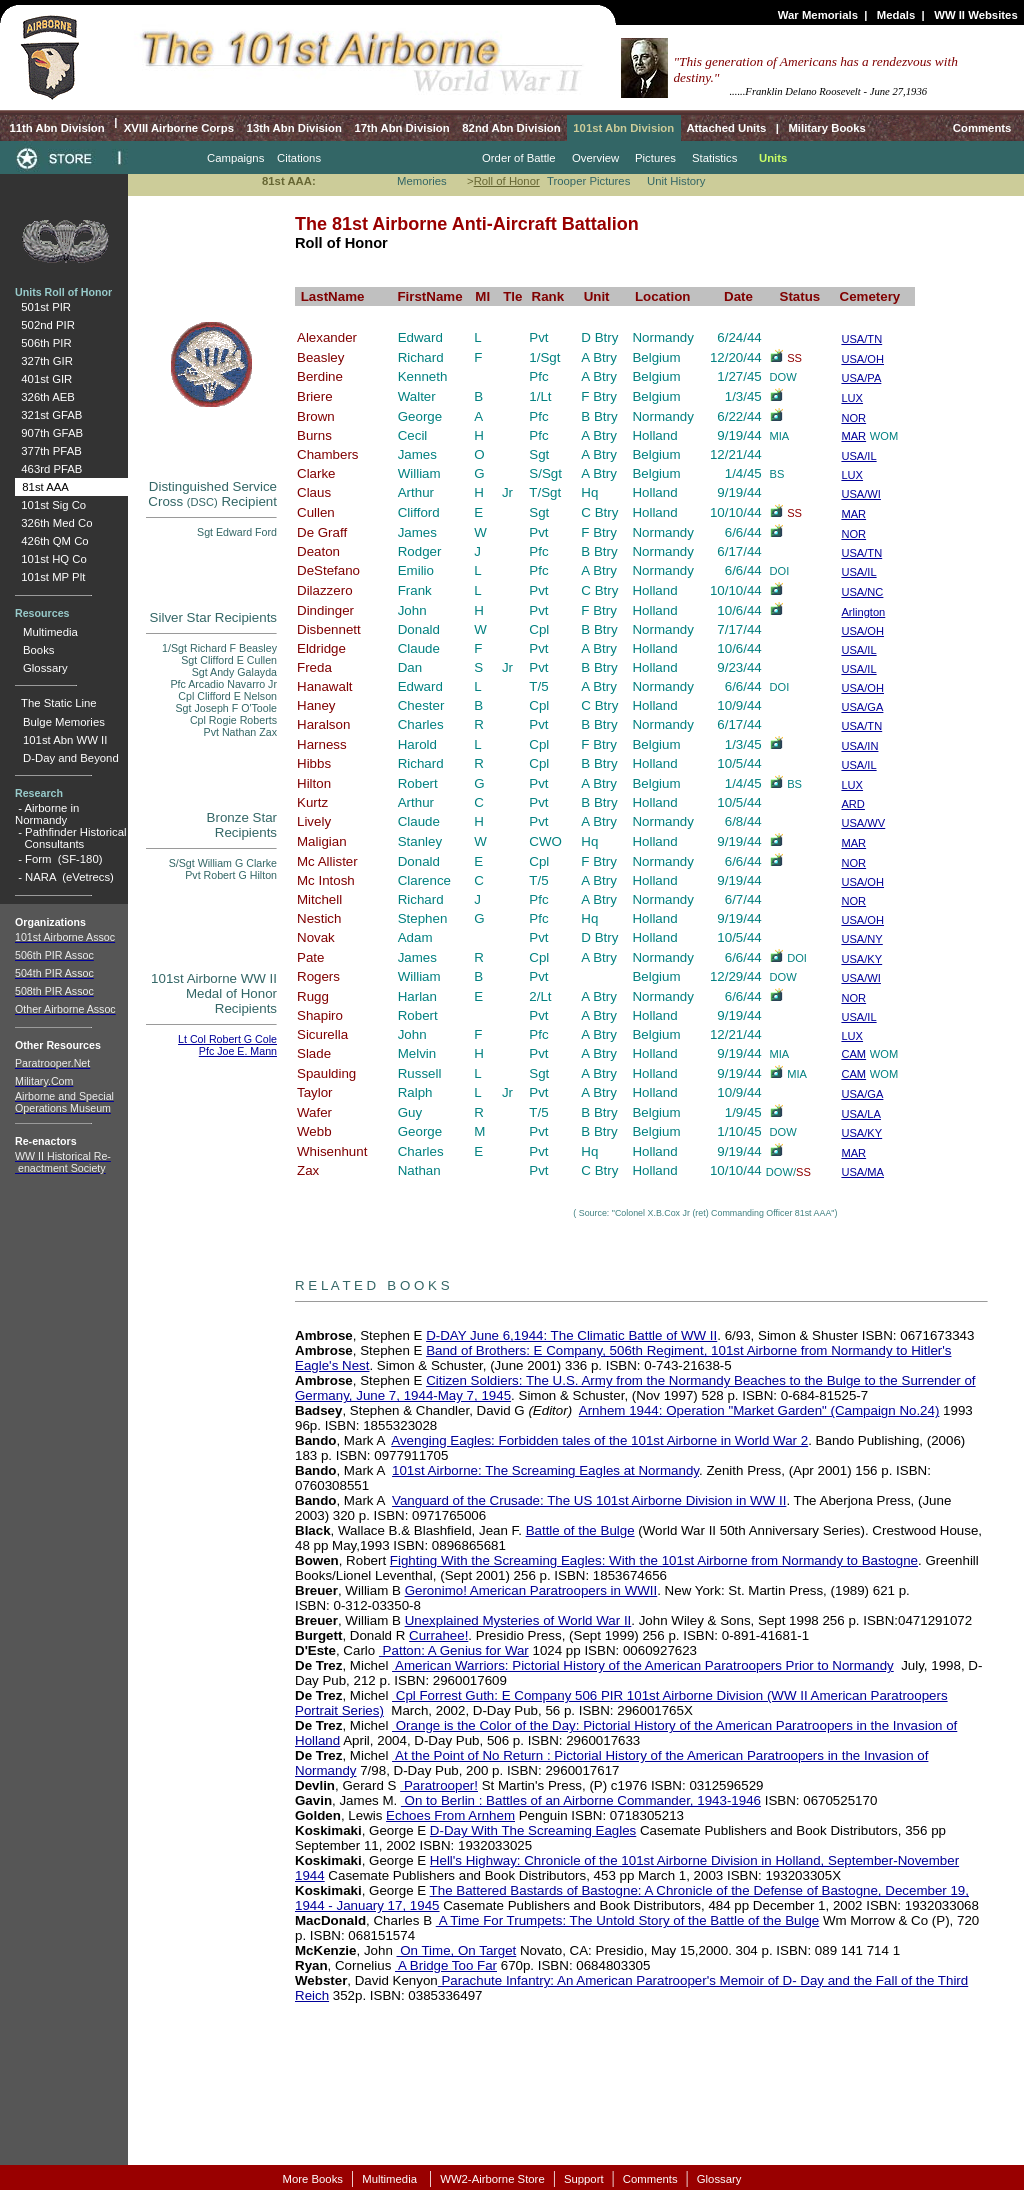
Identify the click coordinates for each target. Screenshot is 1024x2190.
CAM (853, 1054)
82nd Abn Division (511, 128)
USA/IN (859, 746)
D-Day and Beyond (71, 758)
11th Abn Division (55, 128)
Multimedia (50, 632)
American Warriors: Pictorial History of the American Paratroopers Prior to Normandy (643, 1665)
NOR (853, 534)
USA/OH (862, 631)
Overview (595, 158)
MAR (853, 514)
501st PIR (43, 307)
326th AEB (45, 397)
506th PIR (43, 343)
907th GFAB (49, 433)
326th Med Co (53, 523)
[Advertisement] (567, 2084)
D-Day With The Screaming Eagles (533, 1830)
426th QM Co (52, 541)
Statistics (714, 158)
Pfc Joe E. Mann (238, 1051)
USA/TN (861, 553)
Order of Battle (519, 158)
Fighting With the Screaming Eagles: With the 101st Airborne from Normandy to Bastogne (654, 1560)
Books (38, 650)
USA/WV (863, 823)
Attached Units (726, 128)
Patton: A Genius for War (454, 1650)
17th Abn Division (401, 128)
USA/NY (861, 939)
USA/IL (858, 456)
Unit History (676, 181)
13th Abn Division (294, 128)
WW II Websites (976, 15)
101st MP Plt (50, 577)
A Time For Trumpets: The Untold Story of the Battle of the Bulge (628, 1920)
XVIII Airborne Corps (179, 128)
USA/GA (862, 707)
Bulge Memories (64, 722)
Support (584, 2179)
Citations (299, 158)
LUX (852, 475)
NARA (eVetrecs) (69, 877)
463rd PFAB (48, 469)
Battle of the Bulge (580, 1530)
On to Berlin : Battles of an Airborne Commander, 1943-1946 (581, 1800)
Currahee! (438, 1635)
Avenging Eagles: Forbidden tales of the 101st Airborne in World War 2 (599, 1440)
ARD (852, 804)
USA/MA (862, 1172)
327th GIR (44, 361)
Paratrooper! (439, 1785)
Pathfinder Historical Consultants (70, 838)
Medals (896, 15)
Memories (422, 181)
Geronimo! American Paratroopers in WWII (531, 1590)
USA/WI (861, 494)
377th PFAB (48, 451)
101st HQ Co (51, 559)
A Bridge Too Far (446, 1965)
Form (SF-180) (63, 859)
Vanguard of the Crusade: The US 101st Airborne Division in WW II (589, 1500)
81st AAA (42, 487)
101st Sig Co (50, 505)
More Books (313, 2179)
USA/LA (861, 1114)
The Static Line (59, 703)
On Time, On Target (457, 1950)
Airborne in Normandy (47, 814)
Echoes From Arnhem (450, 1815)
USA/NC (862, 592)
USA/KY (861, 959)
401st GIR (43, 379)
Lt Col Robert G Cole (227, 1039)
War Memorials (818, 15)
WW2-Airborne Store (492, 2179)
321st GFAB (48, 415)
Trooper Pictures (588, 181)
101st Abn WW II (65, 740)
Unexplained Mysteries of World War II (518, 1620)
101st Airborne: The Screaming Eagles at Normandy (545, 1470)
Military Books (825, 128)
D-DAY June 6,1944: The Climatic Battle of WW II (571, 1335)
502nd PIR (45, 325)
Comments (982, 128)
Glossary (45, 668)
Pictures (655, 158)
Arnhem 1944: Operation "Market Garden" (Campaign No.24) (759, 1410)
